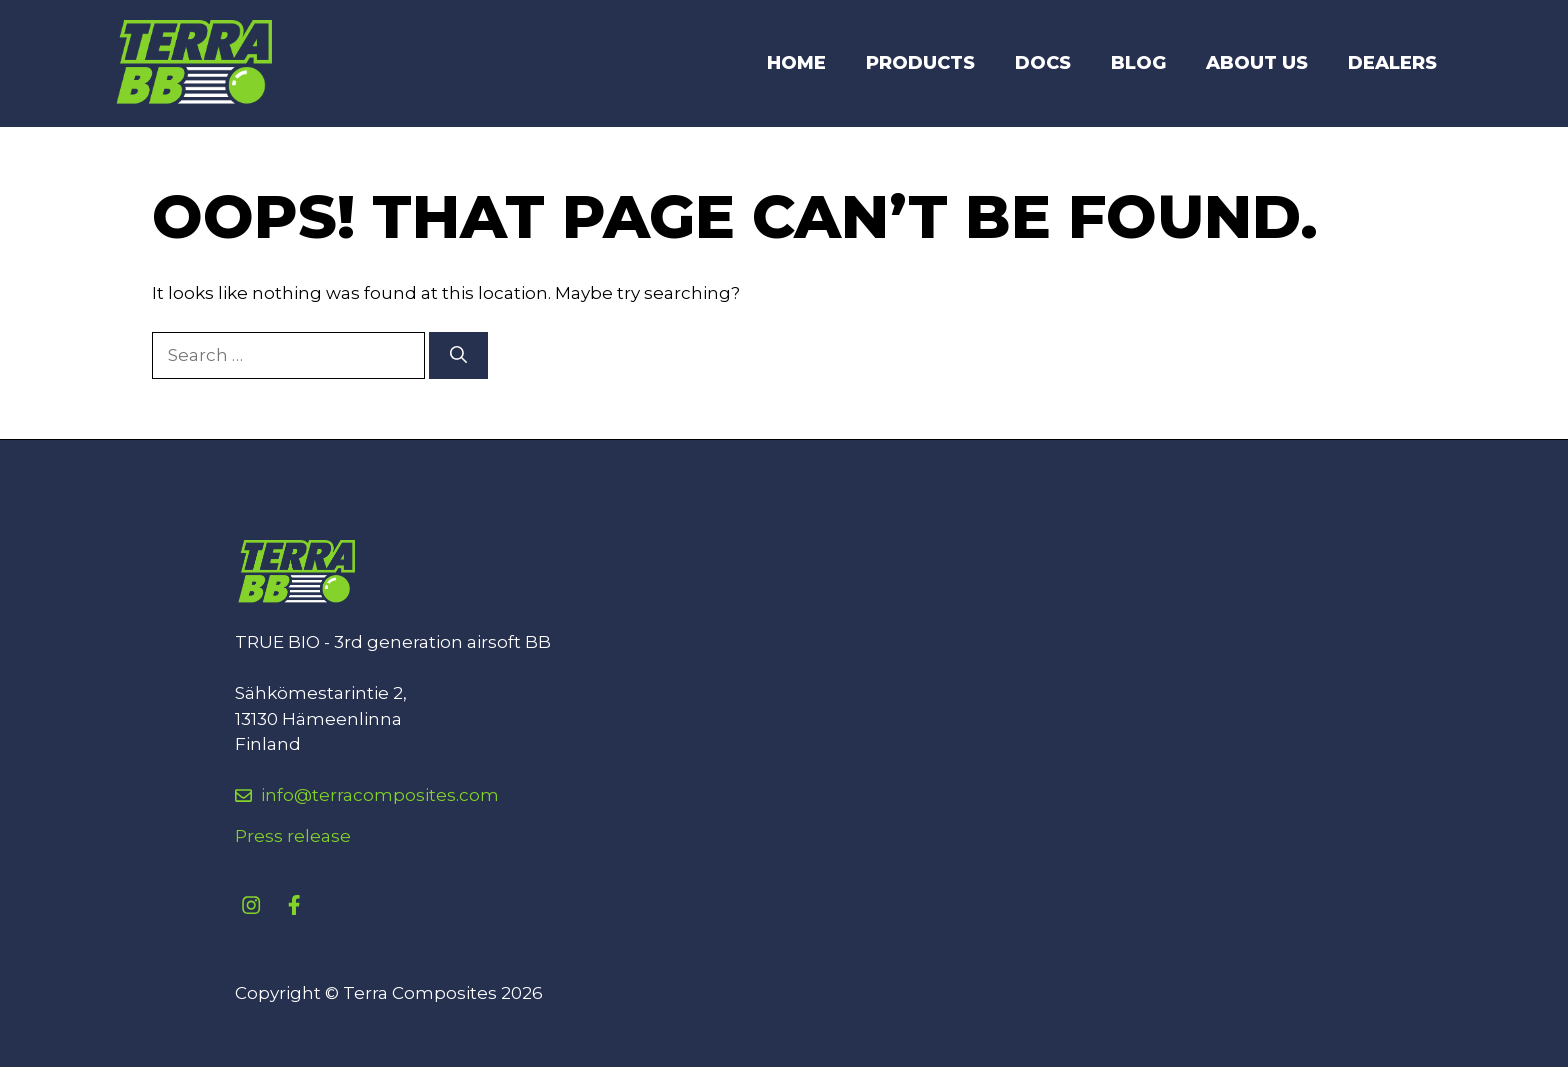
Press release (293, 836)
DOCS (1043, 63)
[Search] (458, 356)
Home (796, 63)
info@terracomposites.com (380, 795)
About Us (1257, 63)
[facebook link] (294, 905)
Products (920, 63)
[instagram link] (251, 905)
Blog (1138, 63)
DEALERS (1392, 63)
